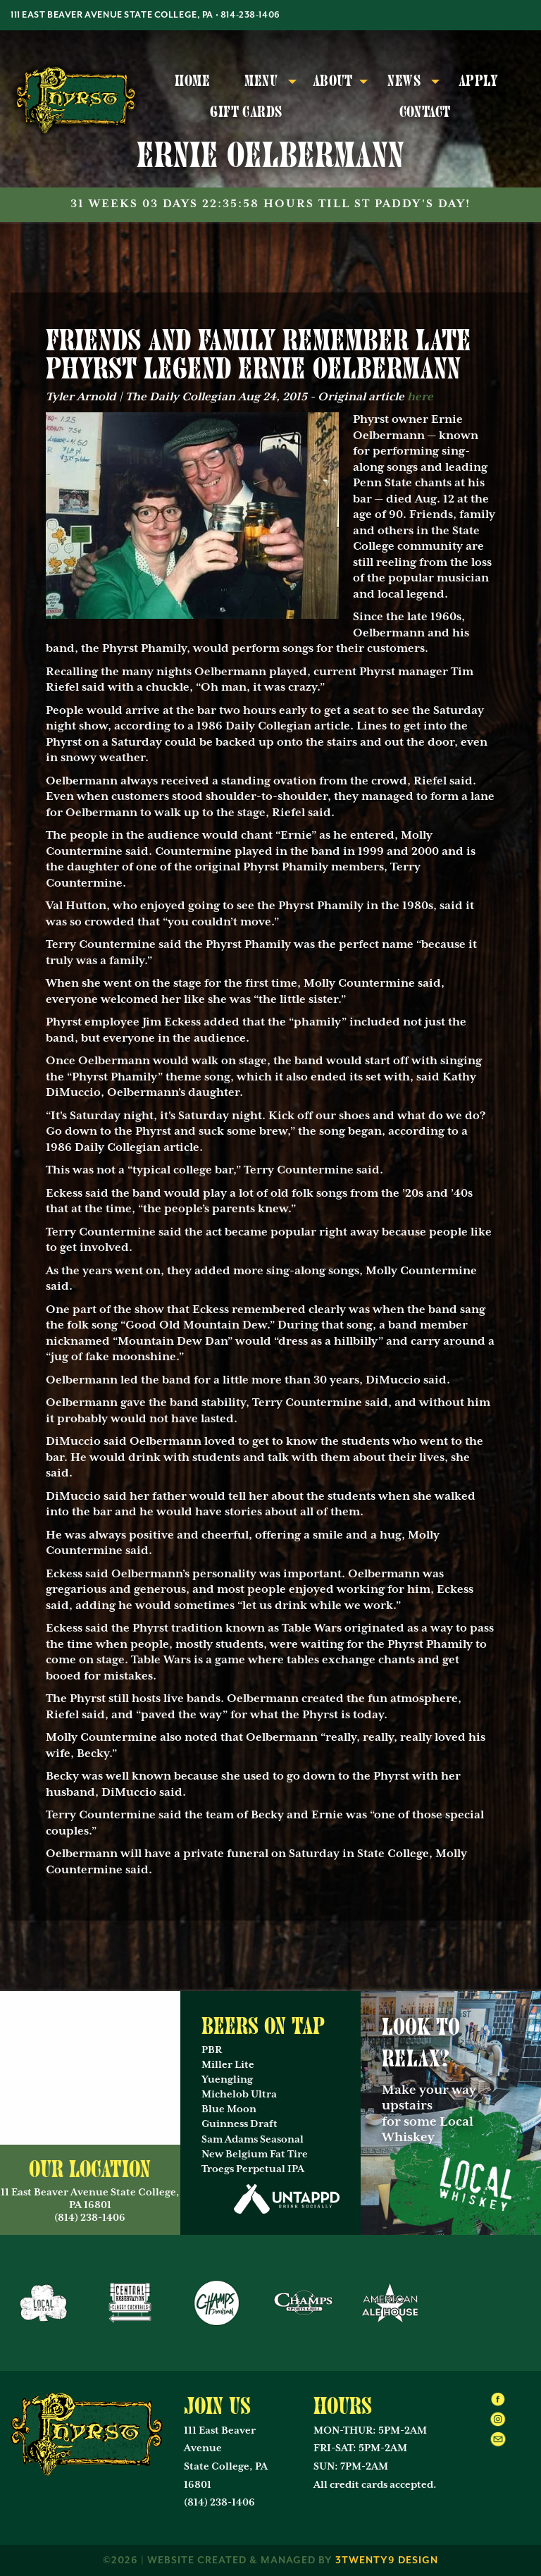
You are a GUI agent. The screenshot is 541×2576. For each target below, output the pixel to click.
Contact (425, 112)
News (404, 81)
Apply (479, 81)
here (420, 397)
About (333, 81)
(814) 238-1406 (219, 2502)
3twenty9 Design (386, 2560)
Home (192, 81)
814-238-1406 (250, 15)
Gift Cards (246, 112)
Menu (261, 81)
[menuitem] (193, 81)
